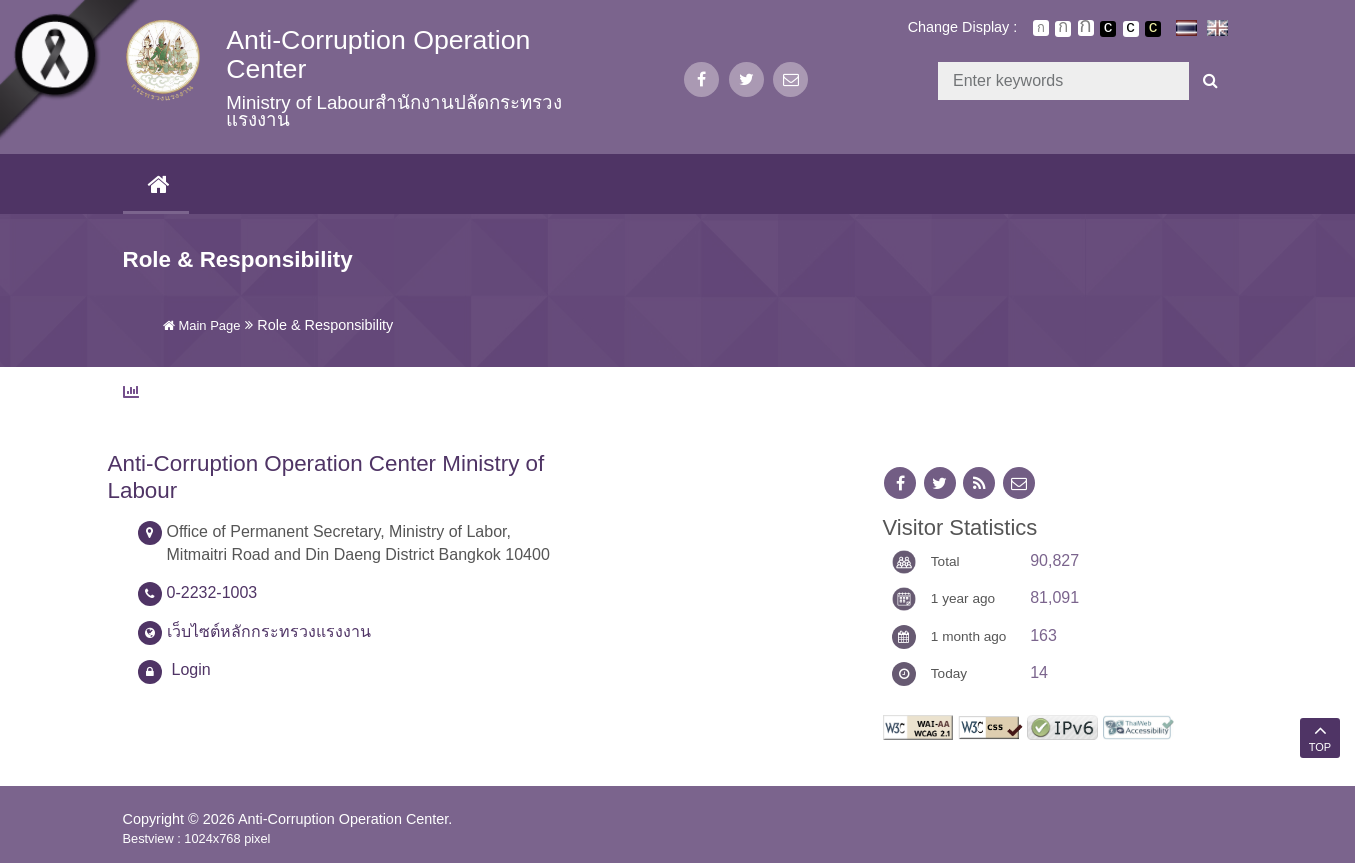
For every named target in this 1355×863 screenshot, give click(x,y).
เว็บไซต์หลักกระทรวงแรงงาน (269, 631)
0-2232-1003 (212, 592)
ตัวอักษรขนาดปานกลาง (1063, 29)
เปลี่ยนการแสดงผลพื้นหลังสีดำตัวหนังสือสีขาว (1108, 29)
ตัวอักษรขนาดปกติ (1041, 28)
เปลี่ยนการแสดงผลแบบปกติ (1131, 29)
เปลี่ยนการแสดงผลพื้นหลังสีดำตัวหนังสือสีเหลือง (1153, 29)
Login (191, 669)
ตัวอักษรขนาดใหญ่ (1086, 28)
